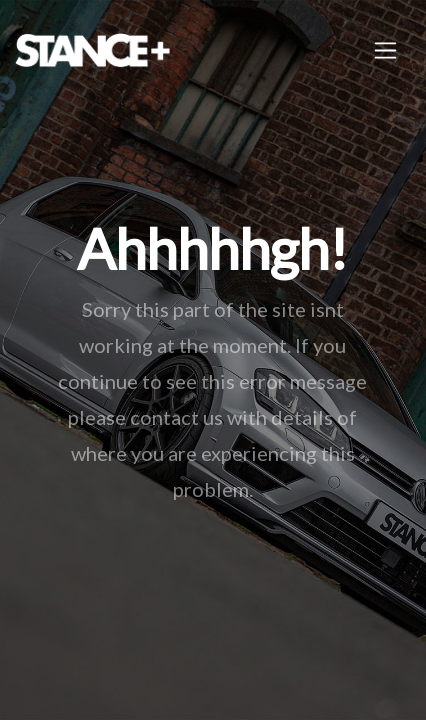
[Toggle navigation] (385, 50)
